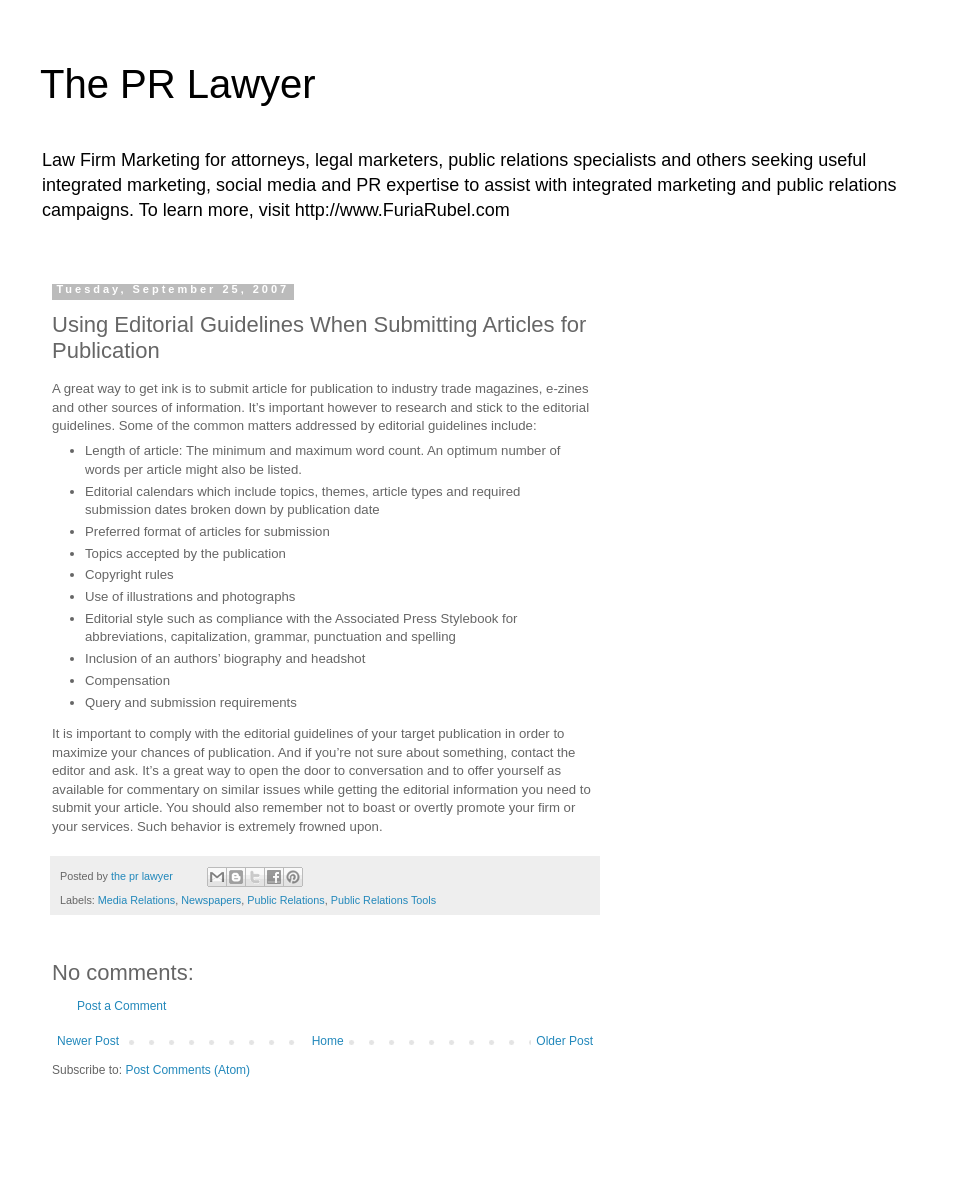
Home (328, 1041)
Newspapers (211, 900)
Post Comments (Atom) (187, 1070)
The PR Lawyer (178, 84)
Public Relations (285, 900)
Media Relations (136, 900)
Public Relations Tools (383, 900)
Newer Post (88, 1041)
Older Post (564, 1041)
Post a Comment (121, 1006)
